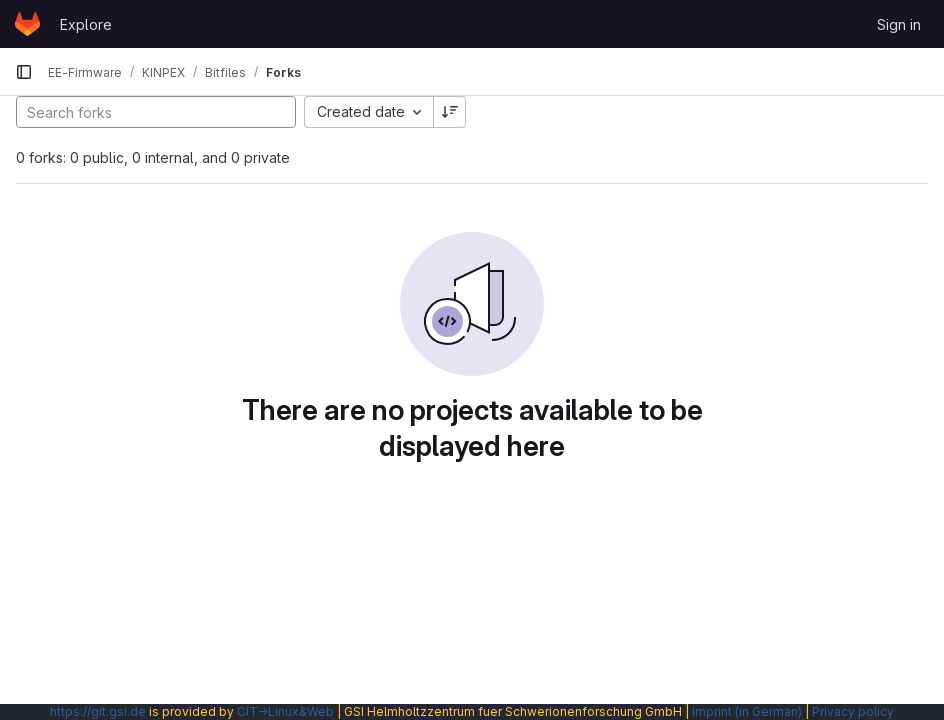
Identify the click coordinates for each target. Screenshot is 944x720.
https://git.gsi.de (98, 711)
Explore (86, 24)
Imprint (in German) (747, 711)
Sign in (899, 24)
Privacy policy (853, 711)
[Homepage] (27, 24)
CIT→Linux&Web (285, 711)
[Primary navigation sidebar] (24, 72)
